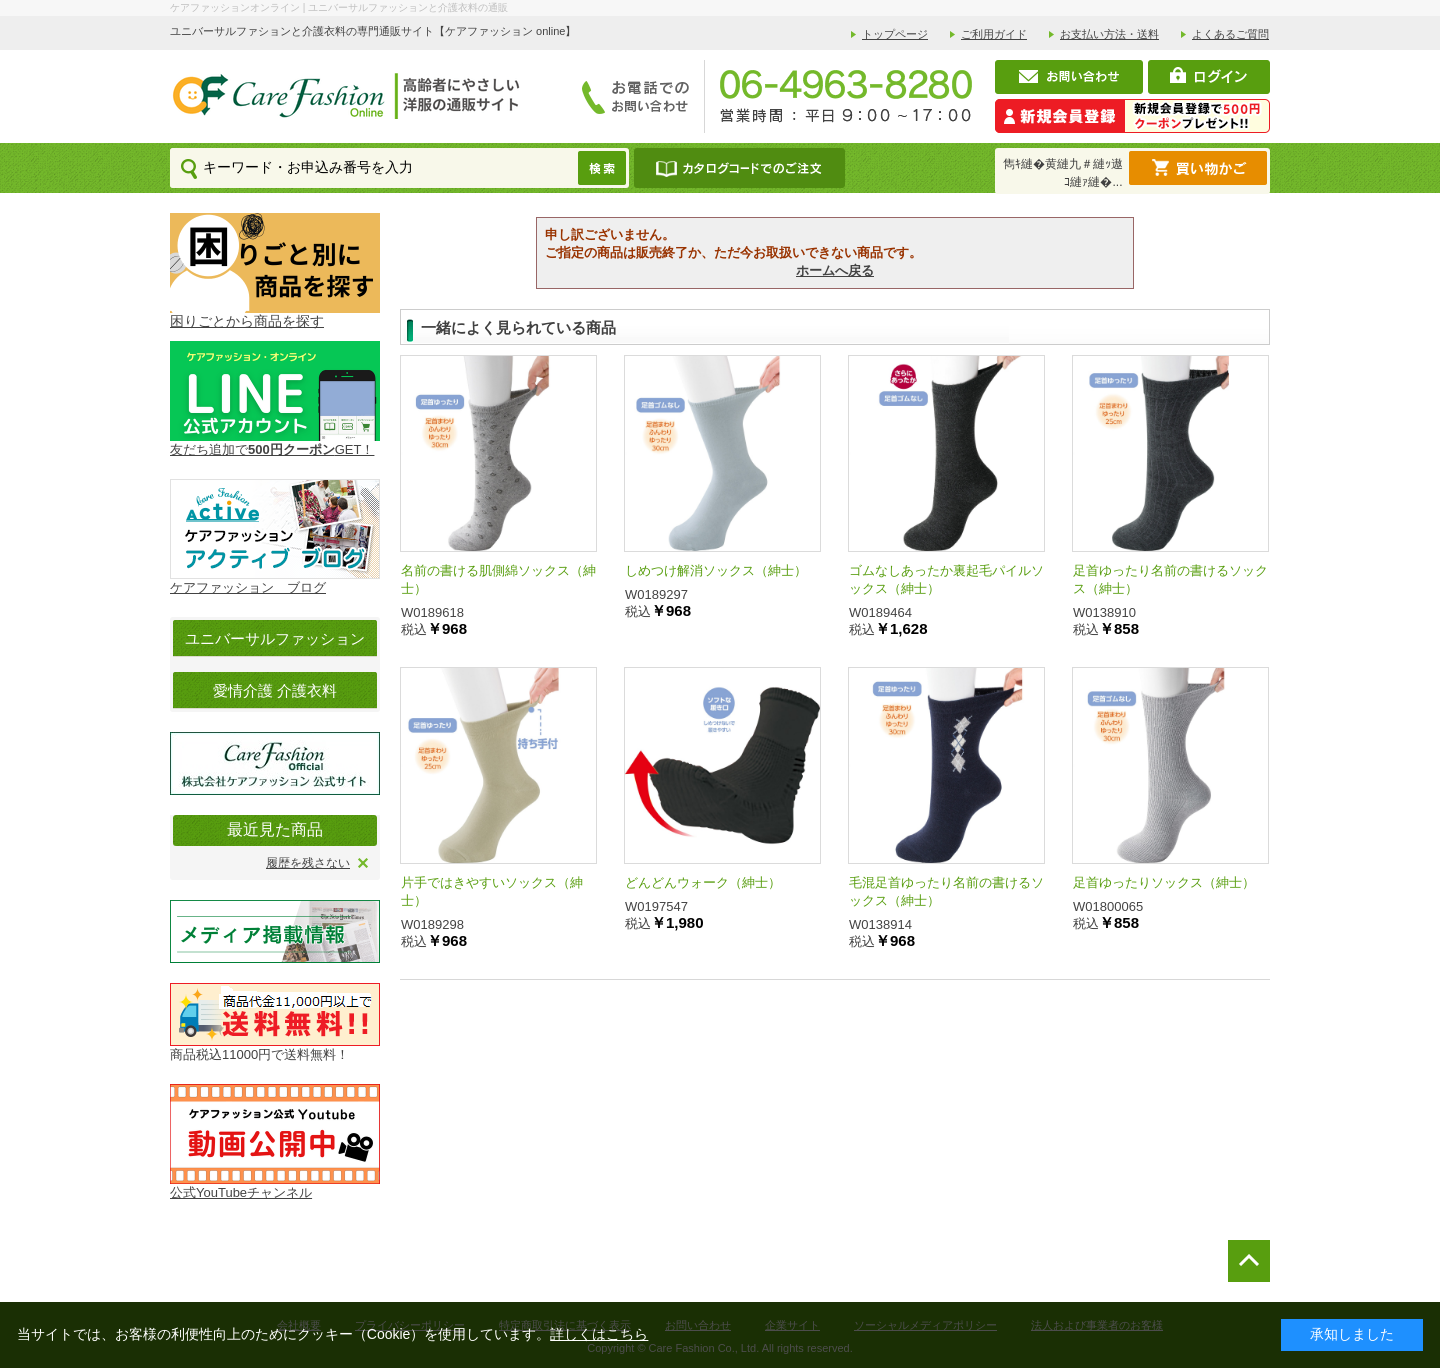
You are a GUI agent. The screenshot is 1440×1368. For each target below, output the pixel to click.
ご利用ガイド (994, 34)
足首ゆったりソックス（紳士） (1164, 882)
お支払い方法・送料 (1109, 34)
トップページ (895, 34)
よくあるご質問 (1230, 34)
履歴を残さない (308, 863)
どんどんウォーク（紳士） (703, 882)
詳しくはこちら (599, 1334)
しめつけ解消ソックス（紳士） (716, 570)
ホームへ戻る (835, 270)
